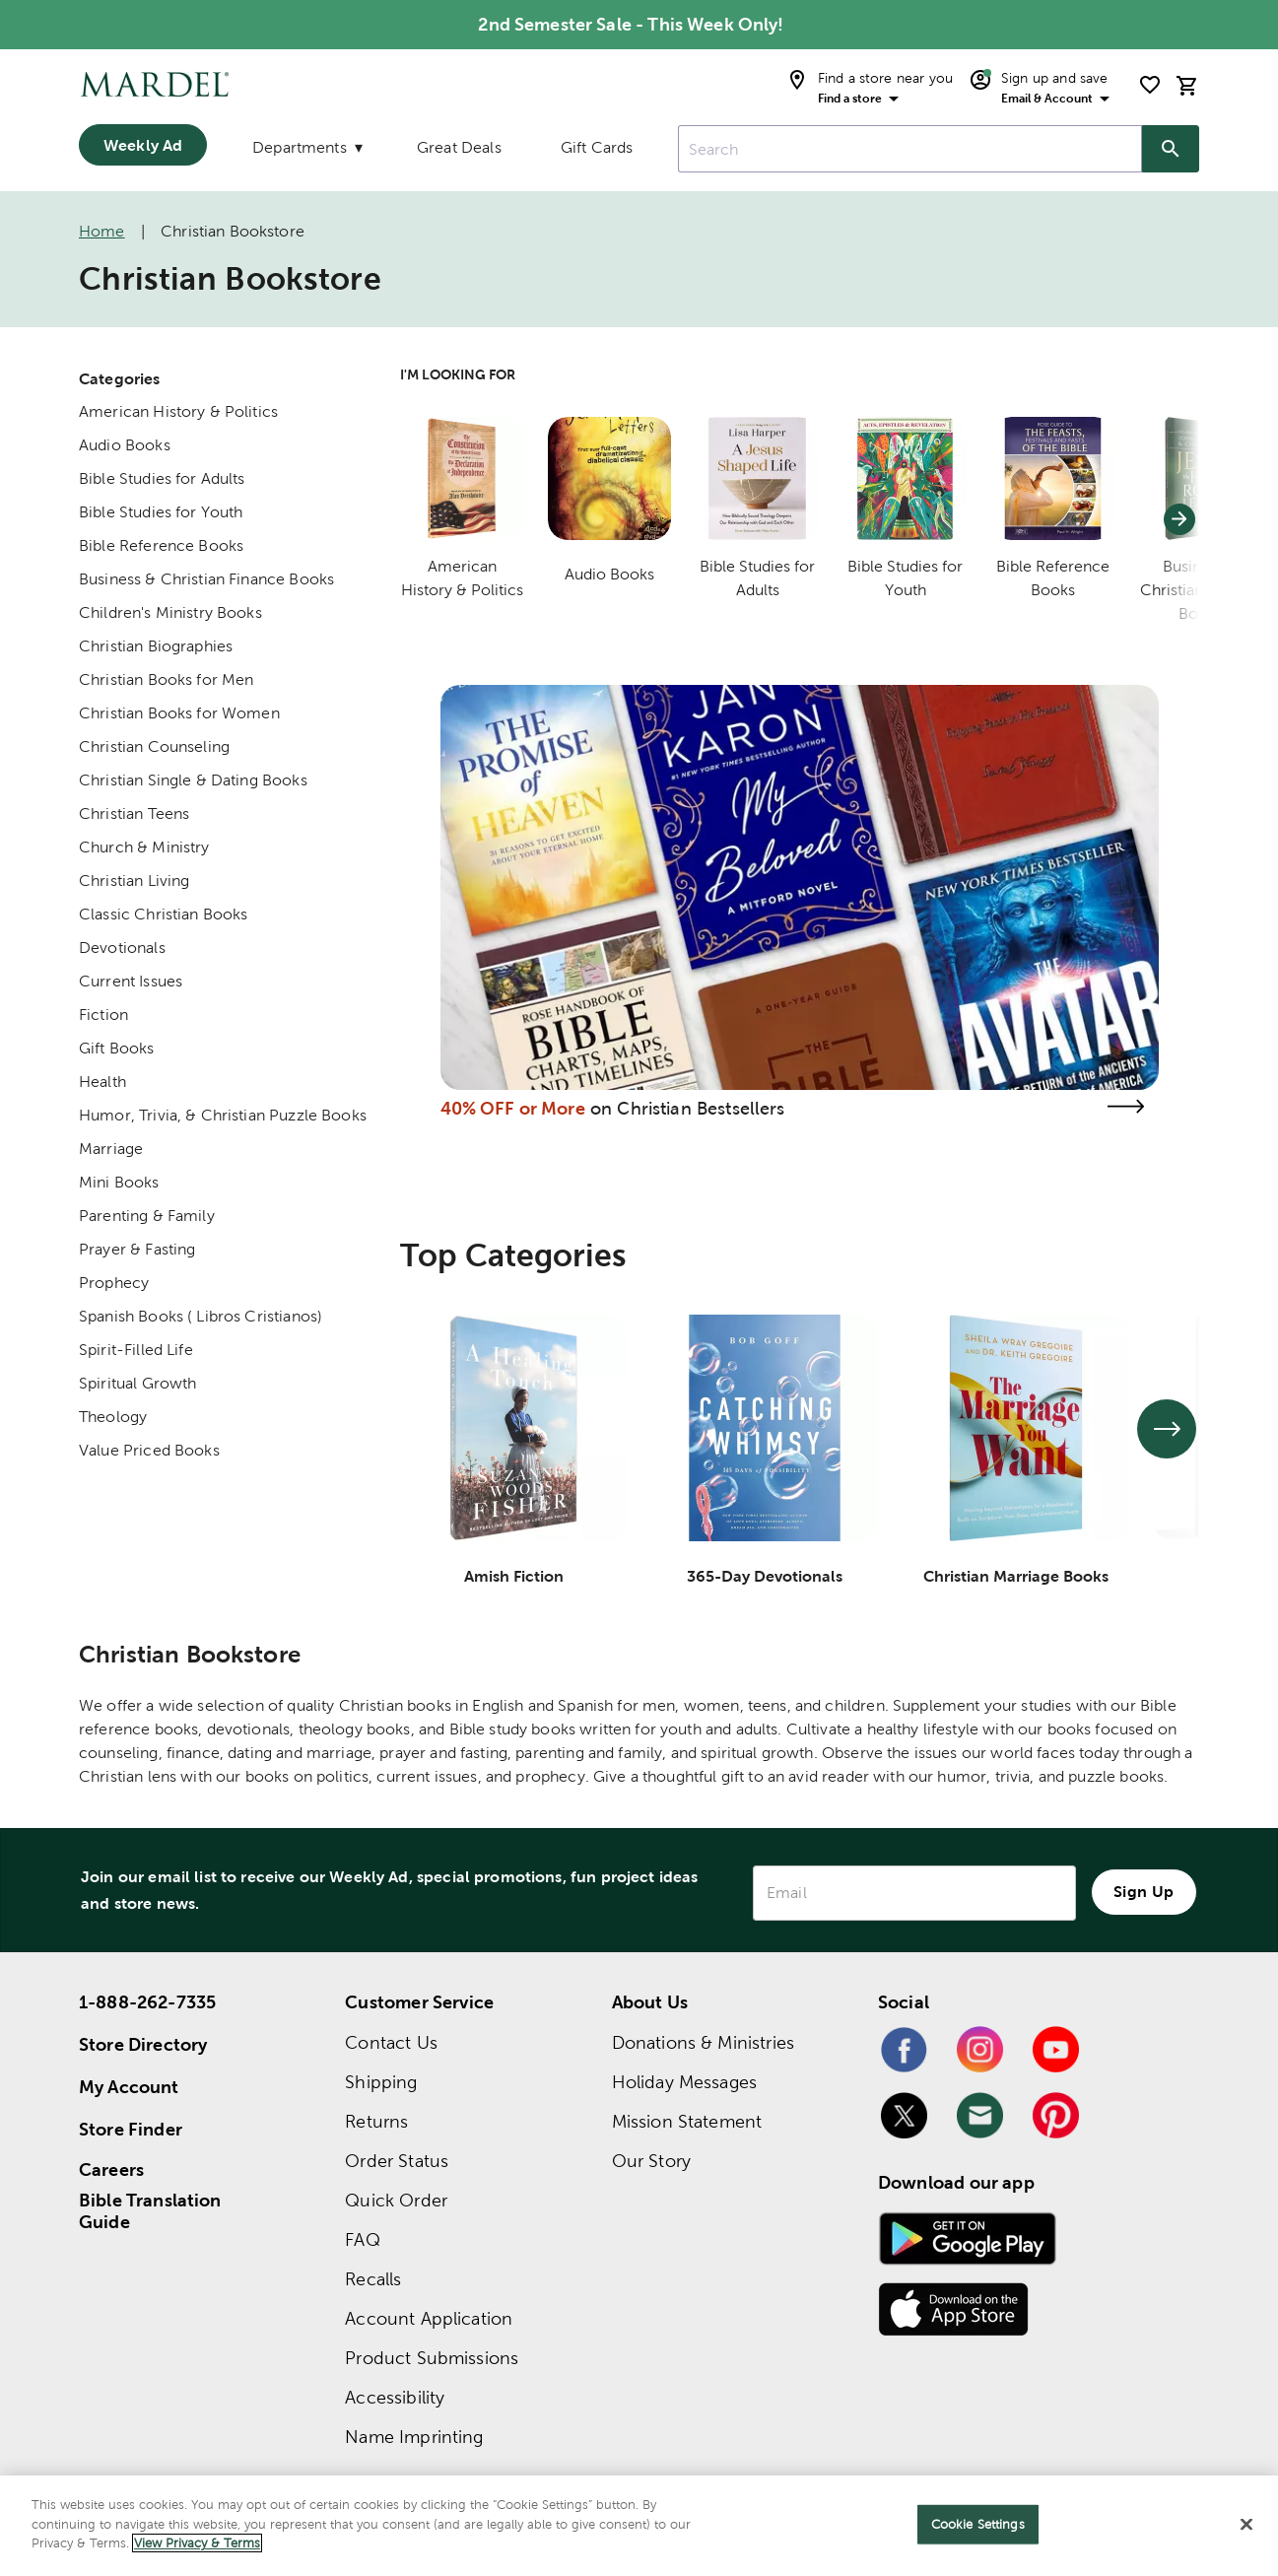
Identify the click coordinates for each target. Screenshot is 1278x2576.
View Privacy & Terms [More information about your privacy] (197, 2543)
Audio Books (124, 445)
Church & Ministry (144, 847)
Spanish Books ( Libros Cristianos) (200, 1316)
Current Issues (130, 981)
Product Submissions (431, 2357)
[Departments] (305, 151)
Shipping (381, 2081)
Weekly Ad (142, 145)
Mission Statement (687, 2121)
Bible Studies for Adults (162, 478)
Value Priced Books (149, 1450)
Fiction (103, 1014)
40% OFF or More (512, 1108)
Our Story (651, 2160)
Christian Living (134, 880)
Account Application (428, 2318)
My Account (129, 2086)
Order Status (396, 2160)
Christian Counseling (154, 746)
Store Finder (130, 2129)
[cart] (1187, 85)
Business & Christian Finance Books (206, 579)
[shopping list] (1150, 84)
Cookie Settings (978, 2524)
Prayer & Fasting (137, 1249)
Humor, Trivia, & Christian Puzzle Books (223, 1115)
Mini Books (119, 1182)
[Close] (1246, 2524)
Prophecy (114, 1282)
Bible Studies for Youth (160, 512)
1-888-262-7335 (147, 2002)
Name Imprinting (414, 2436)
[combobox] (910, 148)
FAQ (362, 2239)
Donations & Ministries (703, 2042)
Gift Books (117, 1048)
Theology (113, 1416)
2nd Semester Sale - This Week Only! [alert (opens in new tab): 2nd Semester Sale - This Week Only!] (630, 24)
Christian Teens (134, 813)
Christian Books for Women (179, 713)
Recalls (373, 2279)
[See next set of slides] (1166, 1428)
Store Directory (143, 2044)
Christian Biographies (156, 646)
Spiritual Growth (137, 1383)
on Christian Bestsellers (687, 1108)
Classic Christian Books (163, 914)
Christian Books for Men (166, 679)
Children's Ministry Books (170, 612)
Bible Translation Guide (150, 2211)
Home (102, 231)
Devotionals (122, 947)
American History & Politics (178, 411)
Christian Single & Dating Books (193, 780)
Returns (376, 2121)
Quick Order (396, 2200)
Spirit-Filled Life (136, 1349)
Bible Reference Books (161, 545)
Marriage (111, 1148)
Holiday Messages (684, 2081)
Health (102, 1081)
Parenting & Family (147, 1215)
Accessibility (394, 2397)
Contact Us (391, 2042)
